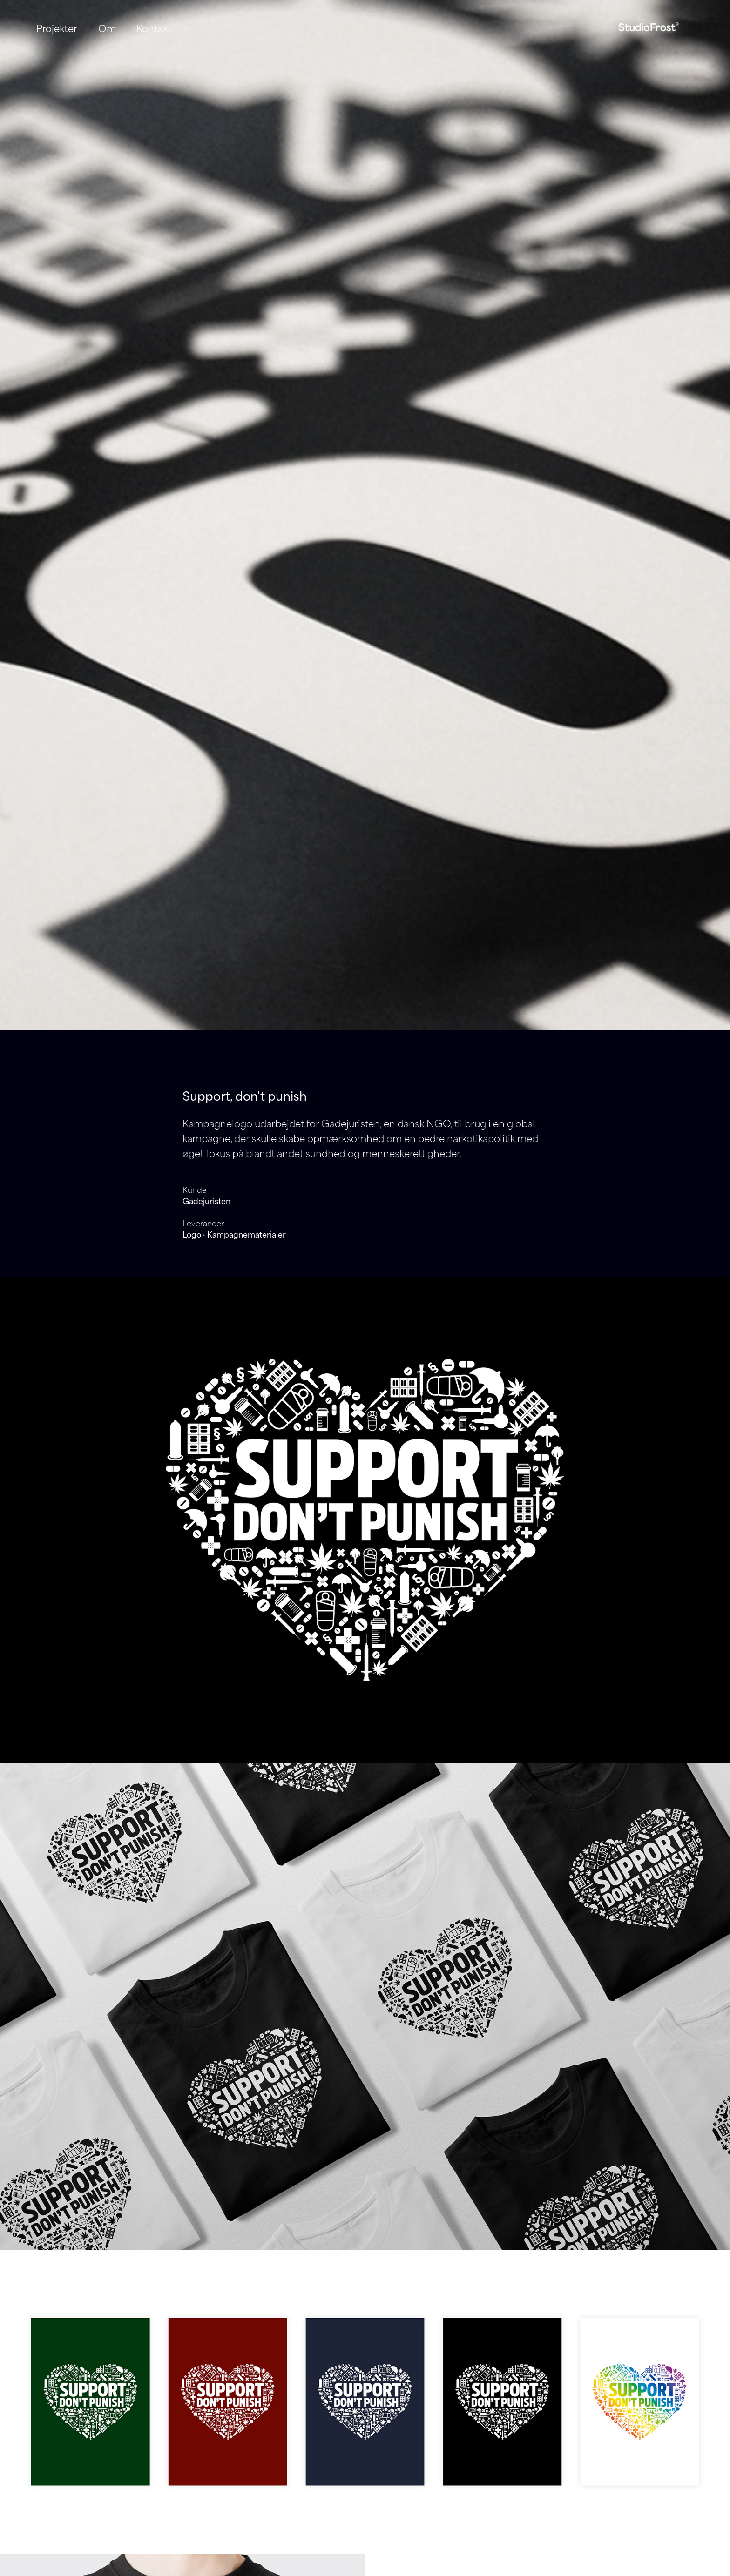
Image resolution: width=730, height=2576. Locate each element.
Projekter (56, 27)
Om (107, 27)
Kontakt (153, 27)
